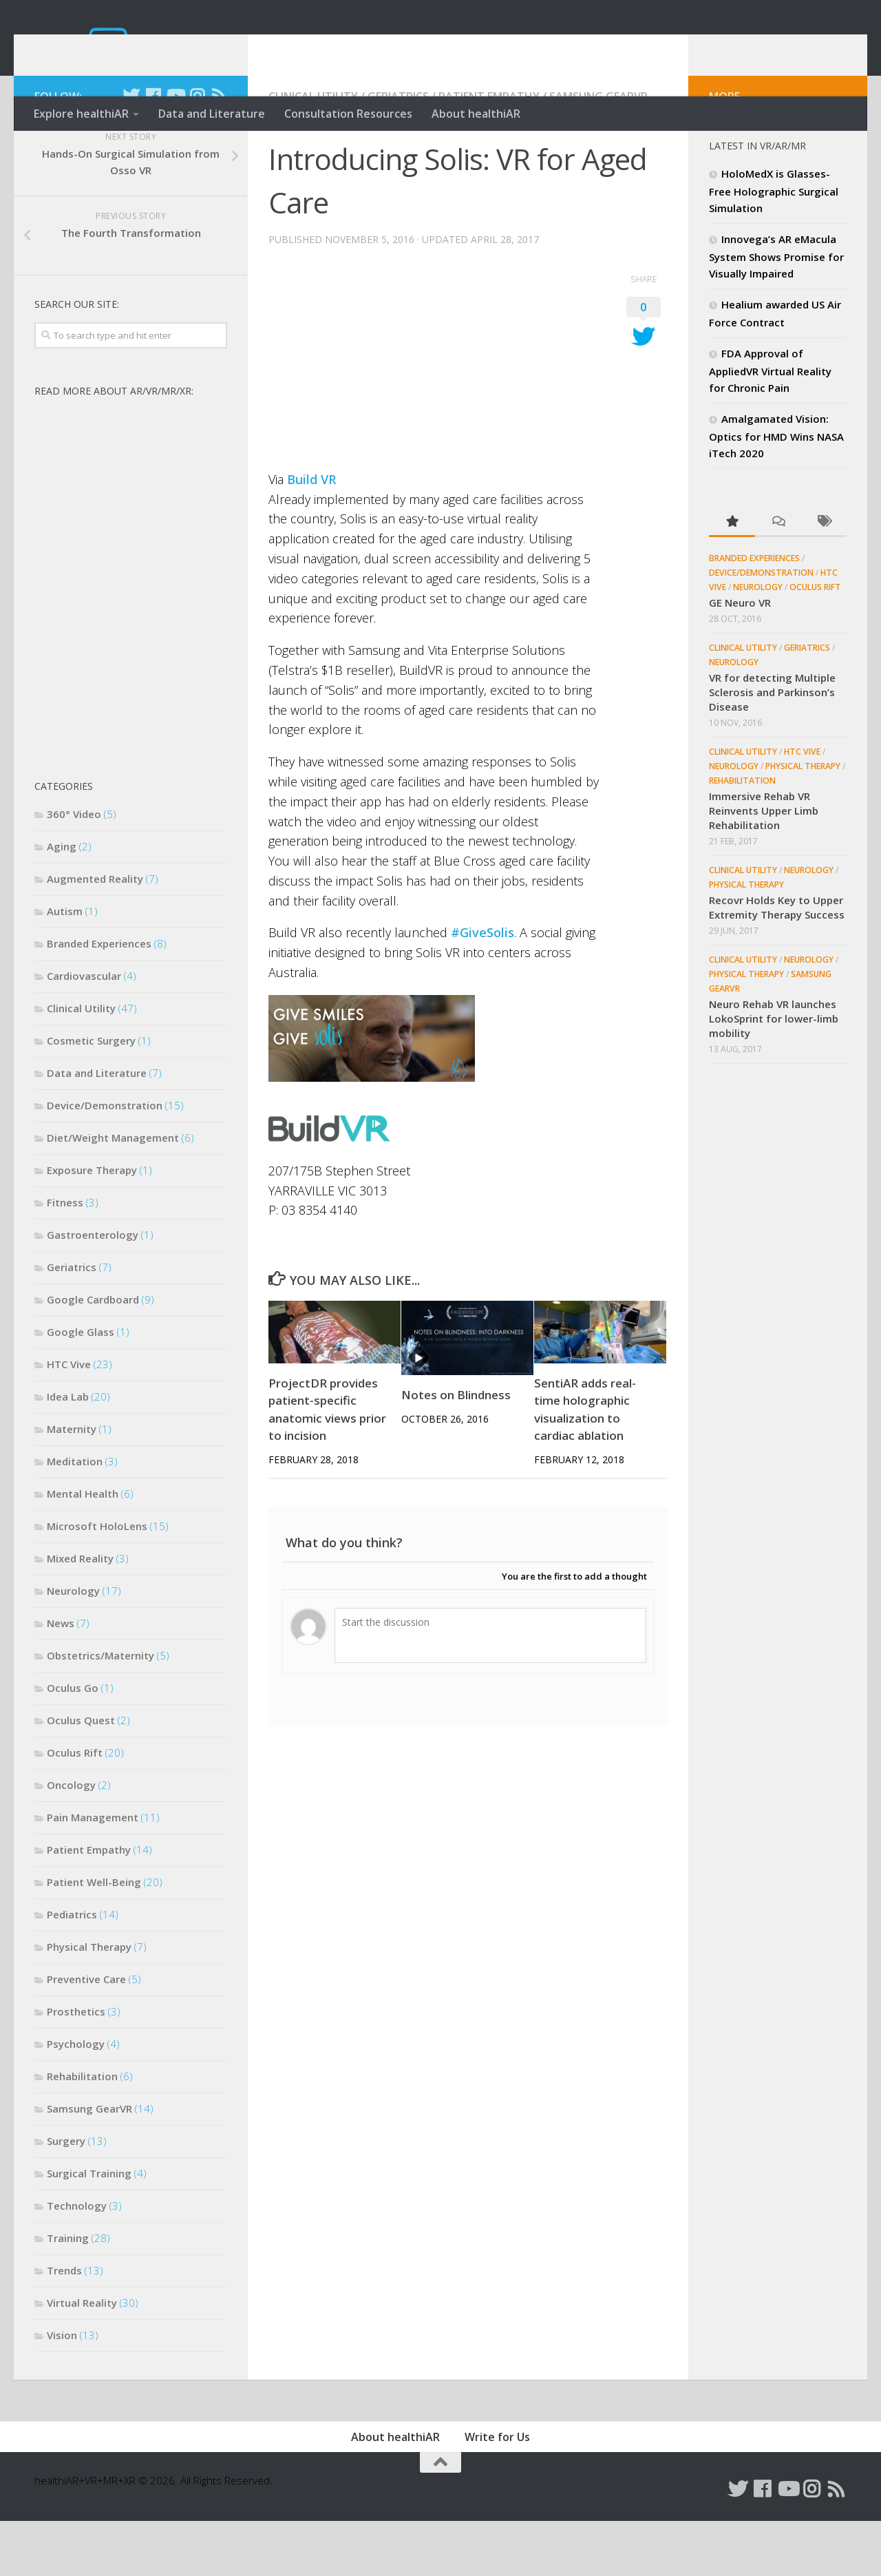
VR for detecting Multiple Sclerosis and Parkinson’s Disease (772, 747)
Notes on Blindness (456, 1450)
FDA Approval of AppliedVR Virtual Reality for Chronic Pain (770, 425)
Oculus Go (72, 1743)
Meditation (75, 1516)
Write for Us (497, 2492)
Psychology (76, 2099)
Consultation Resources (348, 113)
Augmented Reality (95, 934)
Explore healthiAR (81, 113)
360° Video (74, 869)
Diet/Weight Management (113, 1193)
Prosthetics (76, 2066)
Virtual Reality (82, 2358)
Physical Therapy (89, 2002)
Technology (77, 2261)
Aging (61, 901)
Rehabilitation (82, 2131)
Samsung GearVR (598, 151)
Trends (64, 2325)
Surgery (66, 2196)
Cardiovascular (84, 1031)
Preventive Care (86, 2034)
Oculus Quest (81, 1775)
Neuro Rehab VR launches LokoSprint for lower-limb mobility (773, 1073)
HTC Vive (69, 1419)
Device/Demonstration (104, 1160)
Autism (65, 966)
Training (68, 2293)
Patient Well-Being (94, 1937)
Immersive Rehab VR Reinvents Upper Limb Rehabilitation (763, 865)
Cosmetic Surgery (91, 1095)
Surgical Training (89, 2228)
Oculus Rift (75, 1807)
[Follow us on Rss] (219, 151)
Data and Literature (211, 113)
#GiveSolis (482, 987)
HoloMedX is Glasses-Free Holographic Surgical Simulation (773, 246)
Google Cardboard (93, 1354)
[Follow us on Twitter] (131, 151)
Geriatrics (398, 151)
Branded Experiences (99, 998)
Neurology (73, 1646)
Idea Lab (68, 1451)
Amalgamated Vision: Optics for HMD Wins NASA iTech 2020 (776, 491)
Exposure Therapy (92, 1225)
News (60, 1678)
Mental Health (82, 1549)
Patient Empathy (489, 151)
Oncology (71, 1840)
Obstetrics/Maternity (100, 1710)
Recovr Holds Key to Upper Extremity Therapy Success (777, 962)
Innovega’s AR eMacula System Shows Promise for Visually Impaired (776, 311)
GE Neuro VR (740, 657)
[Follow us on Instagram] (197, 151)
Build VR (311, 534)
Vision (62, 2390)
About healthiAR (476, 113)
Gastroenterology (92, 1290)
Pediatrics (72, 1969)
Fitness (65, 1257)
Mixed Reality (80, 1613)
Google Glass (80, 1387)
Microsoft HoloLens (97, 1581)
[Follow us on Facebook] (153, 151)
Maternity (71, 1484)
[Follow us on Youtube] (175, 151)
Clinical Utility (313, 151)
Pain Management (92, 1872)
